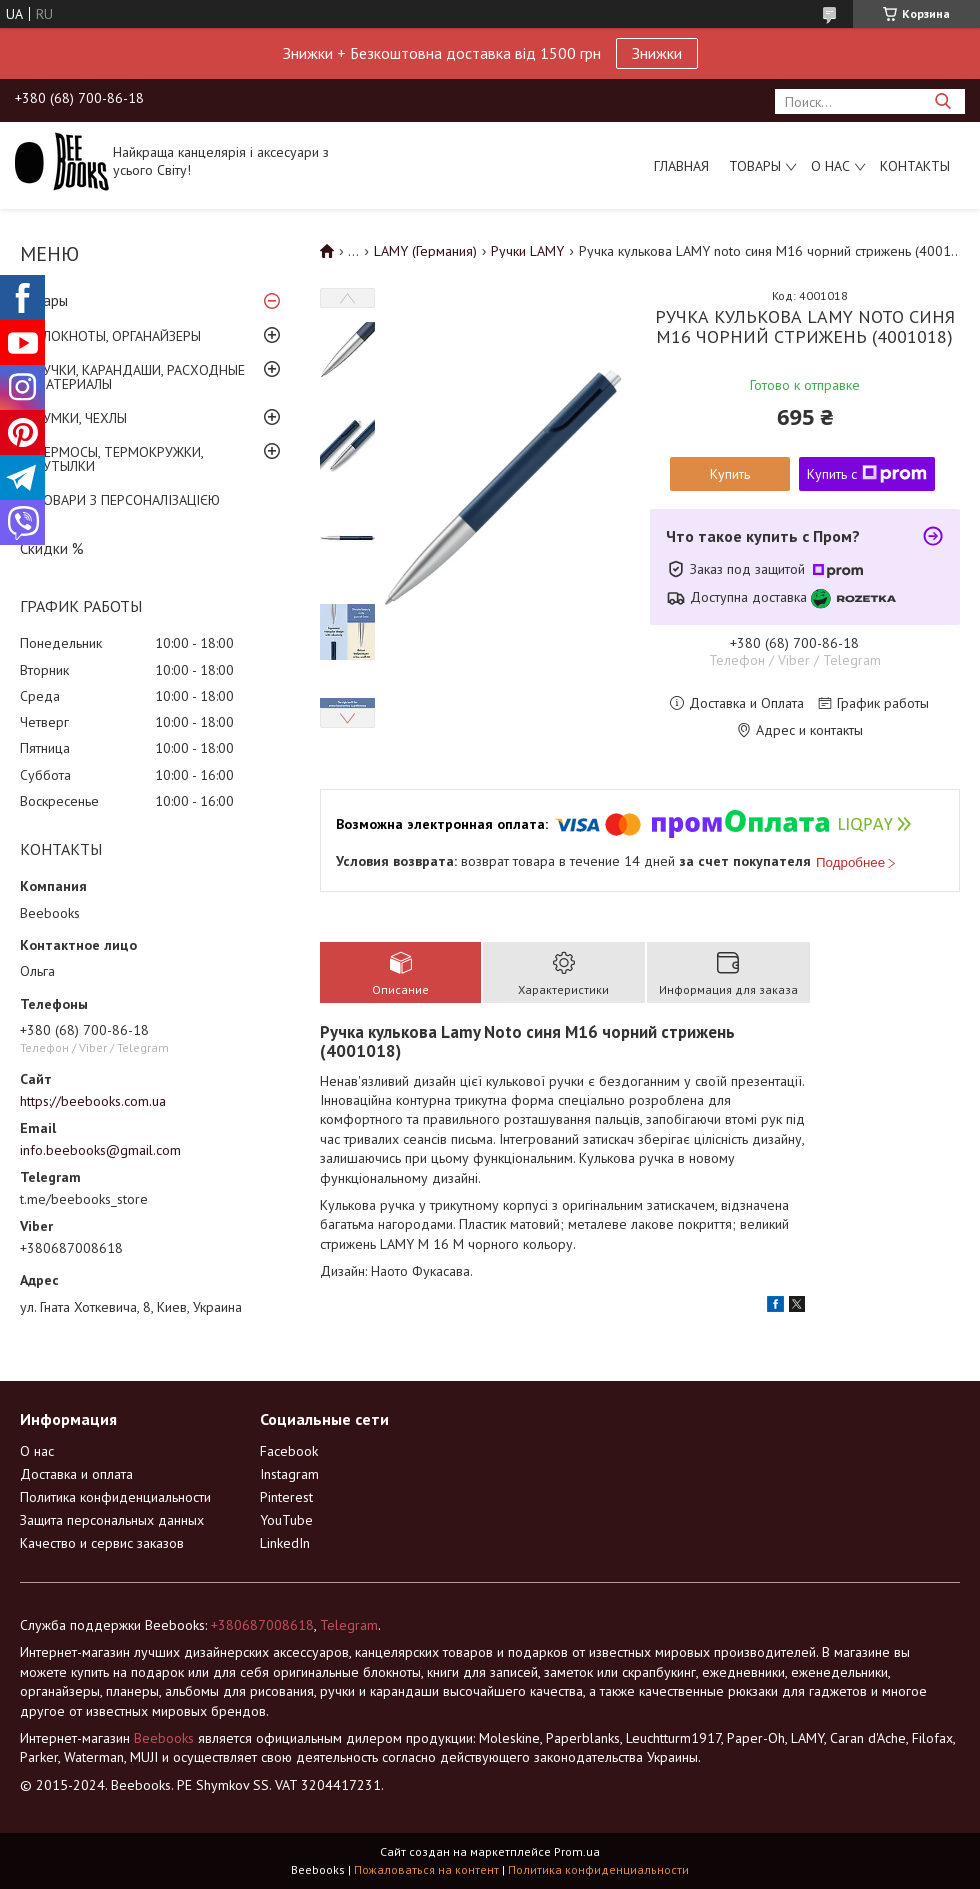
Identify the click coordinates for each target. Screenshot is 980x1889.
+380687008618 (262, 1625)
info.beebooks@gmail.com (100, 1150)
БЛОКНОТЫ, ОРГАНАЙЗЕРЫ (118, 336)
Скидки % (52, 548)
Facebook (289, 1451)
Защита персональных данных (112, 1520)
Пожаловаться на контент (426, 1869)
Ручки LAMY (527, 251)
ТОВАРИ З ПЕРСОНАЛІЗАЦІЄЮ (127, 500)
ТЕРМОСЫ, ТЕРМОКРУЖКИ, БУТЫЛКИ (119, 459)
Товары (755, 166)
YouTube (286, 1520)
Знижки (657, 53)
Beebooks (164, 1738)
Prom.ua (577, 1851)
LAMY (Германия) (425, 251)
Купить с (867, 474)
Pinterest (286, 1497)
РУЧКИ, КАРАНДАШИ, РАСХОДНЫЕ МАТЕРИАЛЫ (140, 377)
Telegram (349, 1625)
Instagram (289, 1474)
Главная (681, 166)
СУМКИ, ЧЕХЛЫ (81, 418)
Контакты (915, 166)
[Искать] (942, 101)
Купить (730, 474)
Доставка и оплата (76, 1474)
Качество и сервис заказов (102, 1543)
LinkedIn (285, 1543)
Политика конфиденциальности (115, 1497)
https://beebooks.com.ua (93, 1101)
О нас (830, 166)
